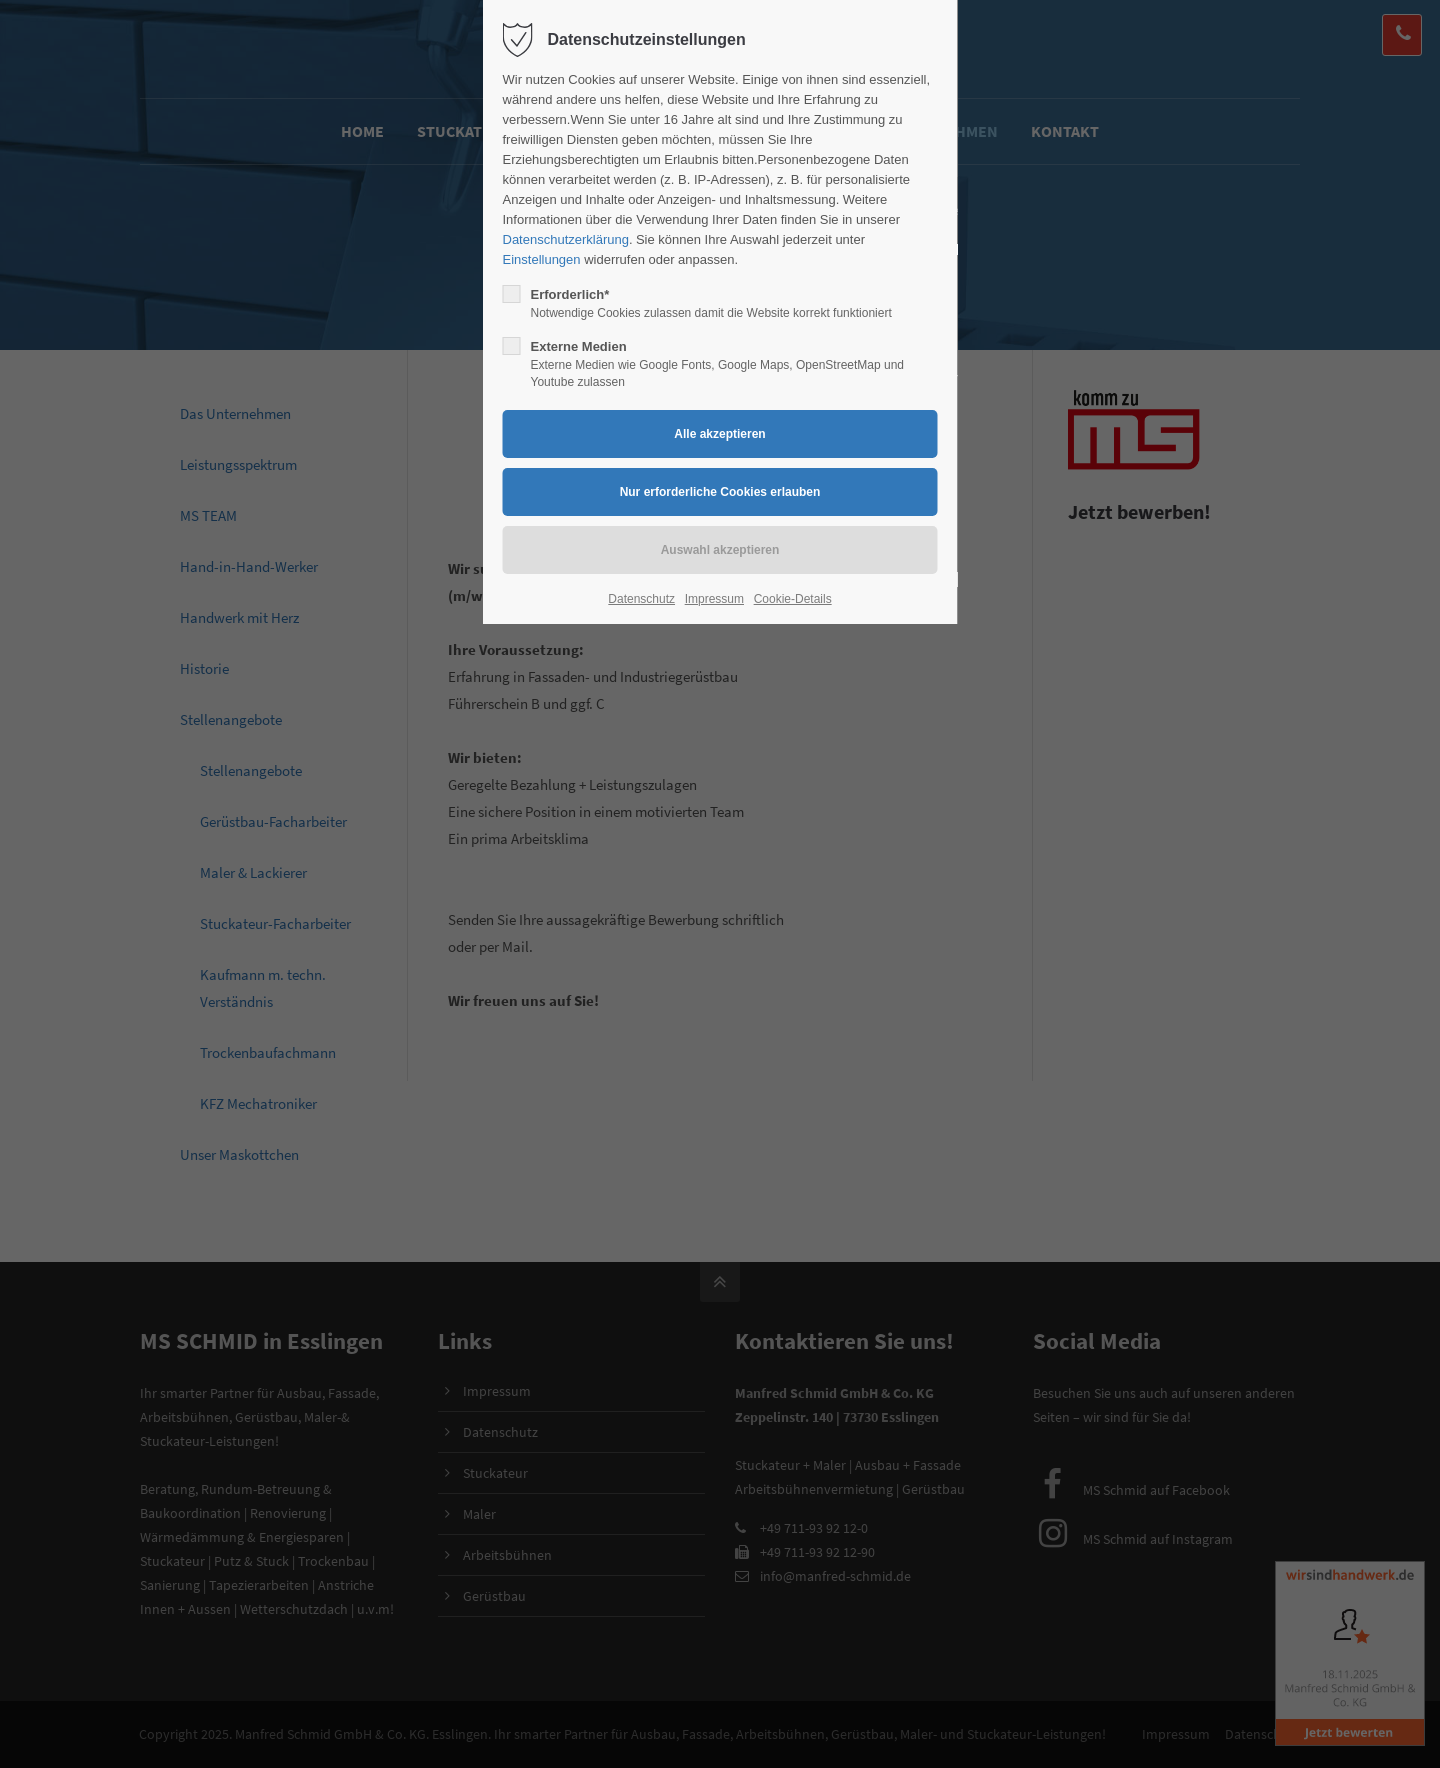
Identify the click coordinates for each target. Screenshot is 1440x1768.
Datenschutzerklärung (566, 239)
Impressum (714, 599)
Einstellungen (542, 259)
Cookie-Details (793, 599)
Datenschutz (641, 599)
